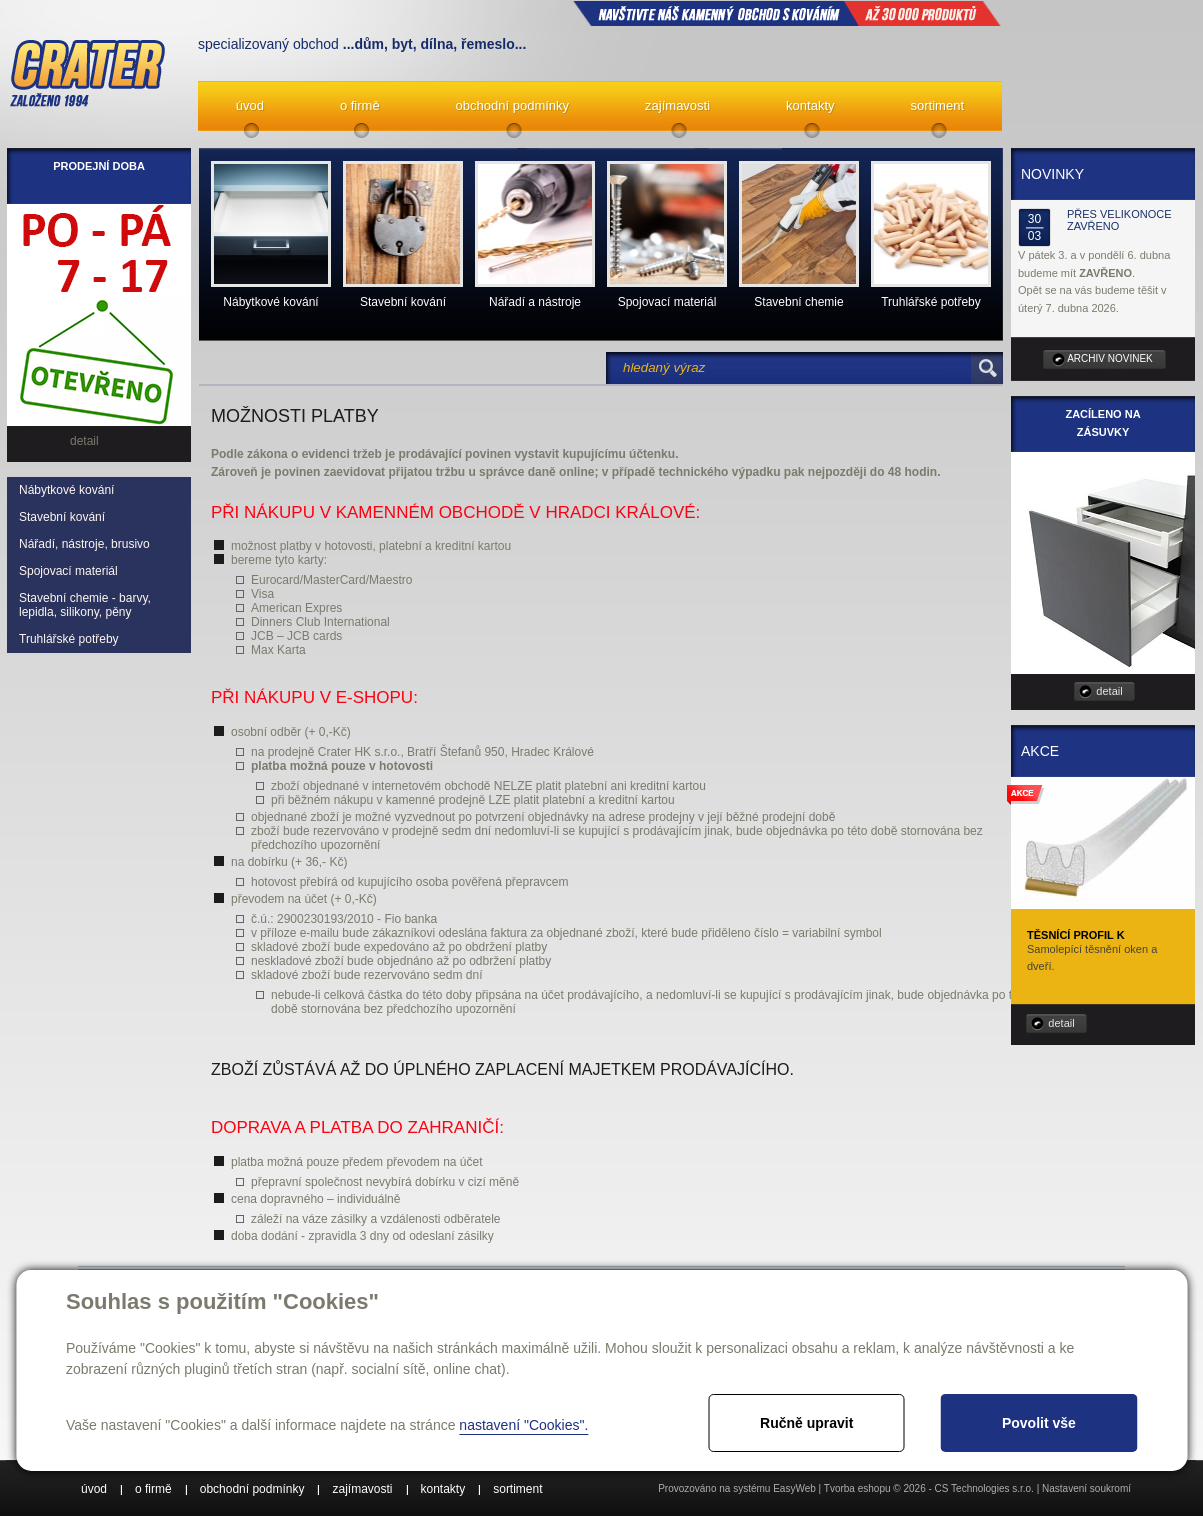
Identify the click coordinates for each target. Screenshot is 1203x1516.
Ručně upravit (806, 1423)
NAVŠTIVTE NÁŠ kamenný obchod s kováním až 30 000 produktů (787, 13)
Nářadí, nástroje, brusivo (84, 544)
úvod (250, 105)
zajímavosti (677, 105)
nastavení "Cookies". (523, 1425)
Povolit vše (1039, 1423)
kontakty (810, 105)
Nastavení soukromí (1086, 1488)
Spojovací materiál (68, 571)
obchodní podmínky (512, 105)
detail (1109, 691)
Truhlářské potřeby (69, 639)
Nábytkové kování (66, 490)
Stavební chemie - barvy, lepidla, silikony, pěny (85, 605)
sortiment (937, 105)
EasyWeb (794, 1488)
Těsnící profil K (1076, 935)
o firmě (360, 105)
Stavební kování (62, 517)
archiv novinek (1110, 358)
